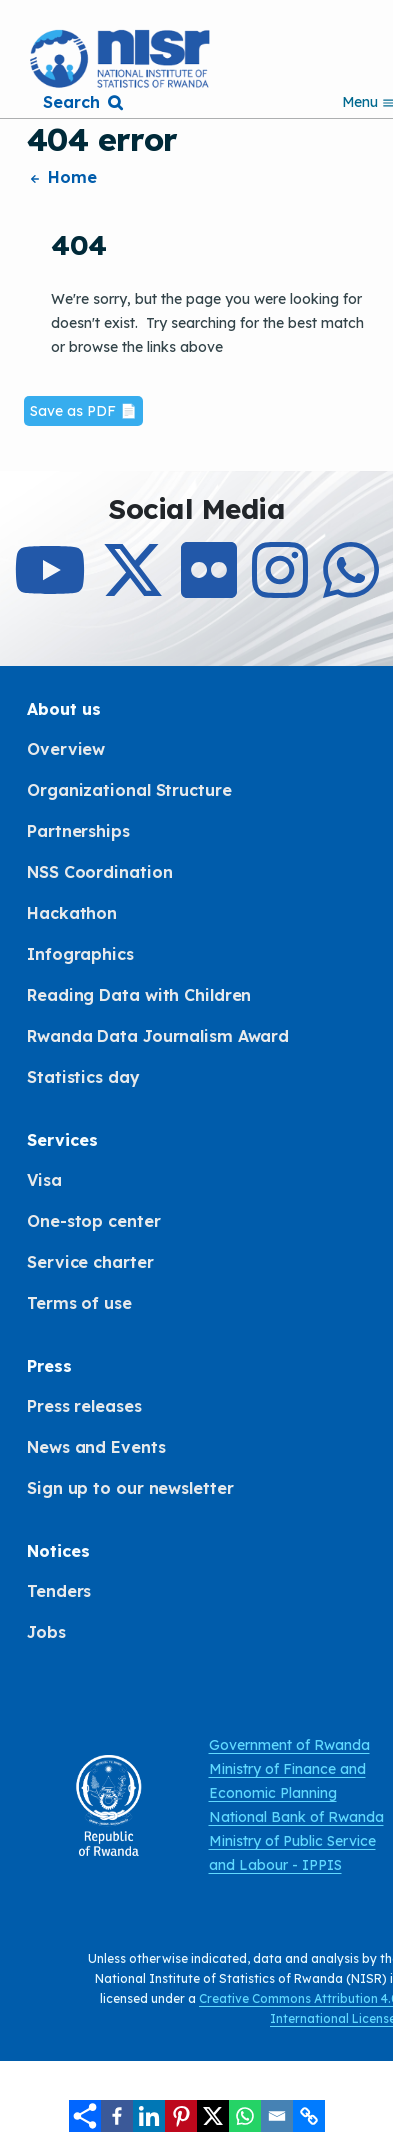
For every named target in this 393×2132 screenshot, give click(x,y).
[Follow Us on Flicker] (209, 588)
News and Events (96, 1447)
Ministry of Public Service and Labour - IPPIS (292, 1853)
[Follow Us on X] (133, 588)
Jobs (46, 1632)
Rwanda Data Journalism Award (158, 1036)
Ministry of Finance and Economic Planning (287, 1781)
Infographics (80, 954)
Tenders (59, 1591)
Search (71, 102)
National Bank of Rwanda (296, 1817)
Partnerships (78, 831)
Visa (44, 1180)
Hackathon (72, 913)
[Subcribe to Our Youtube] (50, 588)
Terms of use (79, 1303)
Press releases (84, 1406)
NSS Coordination (99, 872)
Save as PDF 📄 (83, 411)
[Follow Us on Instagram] (280, 588)
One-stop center (94, 1221)
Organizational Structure (129, 790)
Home (62, 177)
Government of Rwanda (289, 1745)
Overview (66, 749)
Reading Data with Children (139, 995)
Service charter (90, 1262)
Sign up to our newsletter (130, 1488)
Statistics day (83, 1077)
